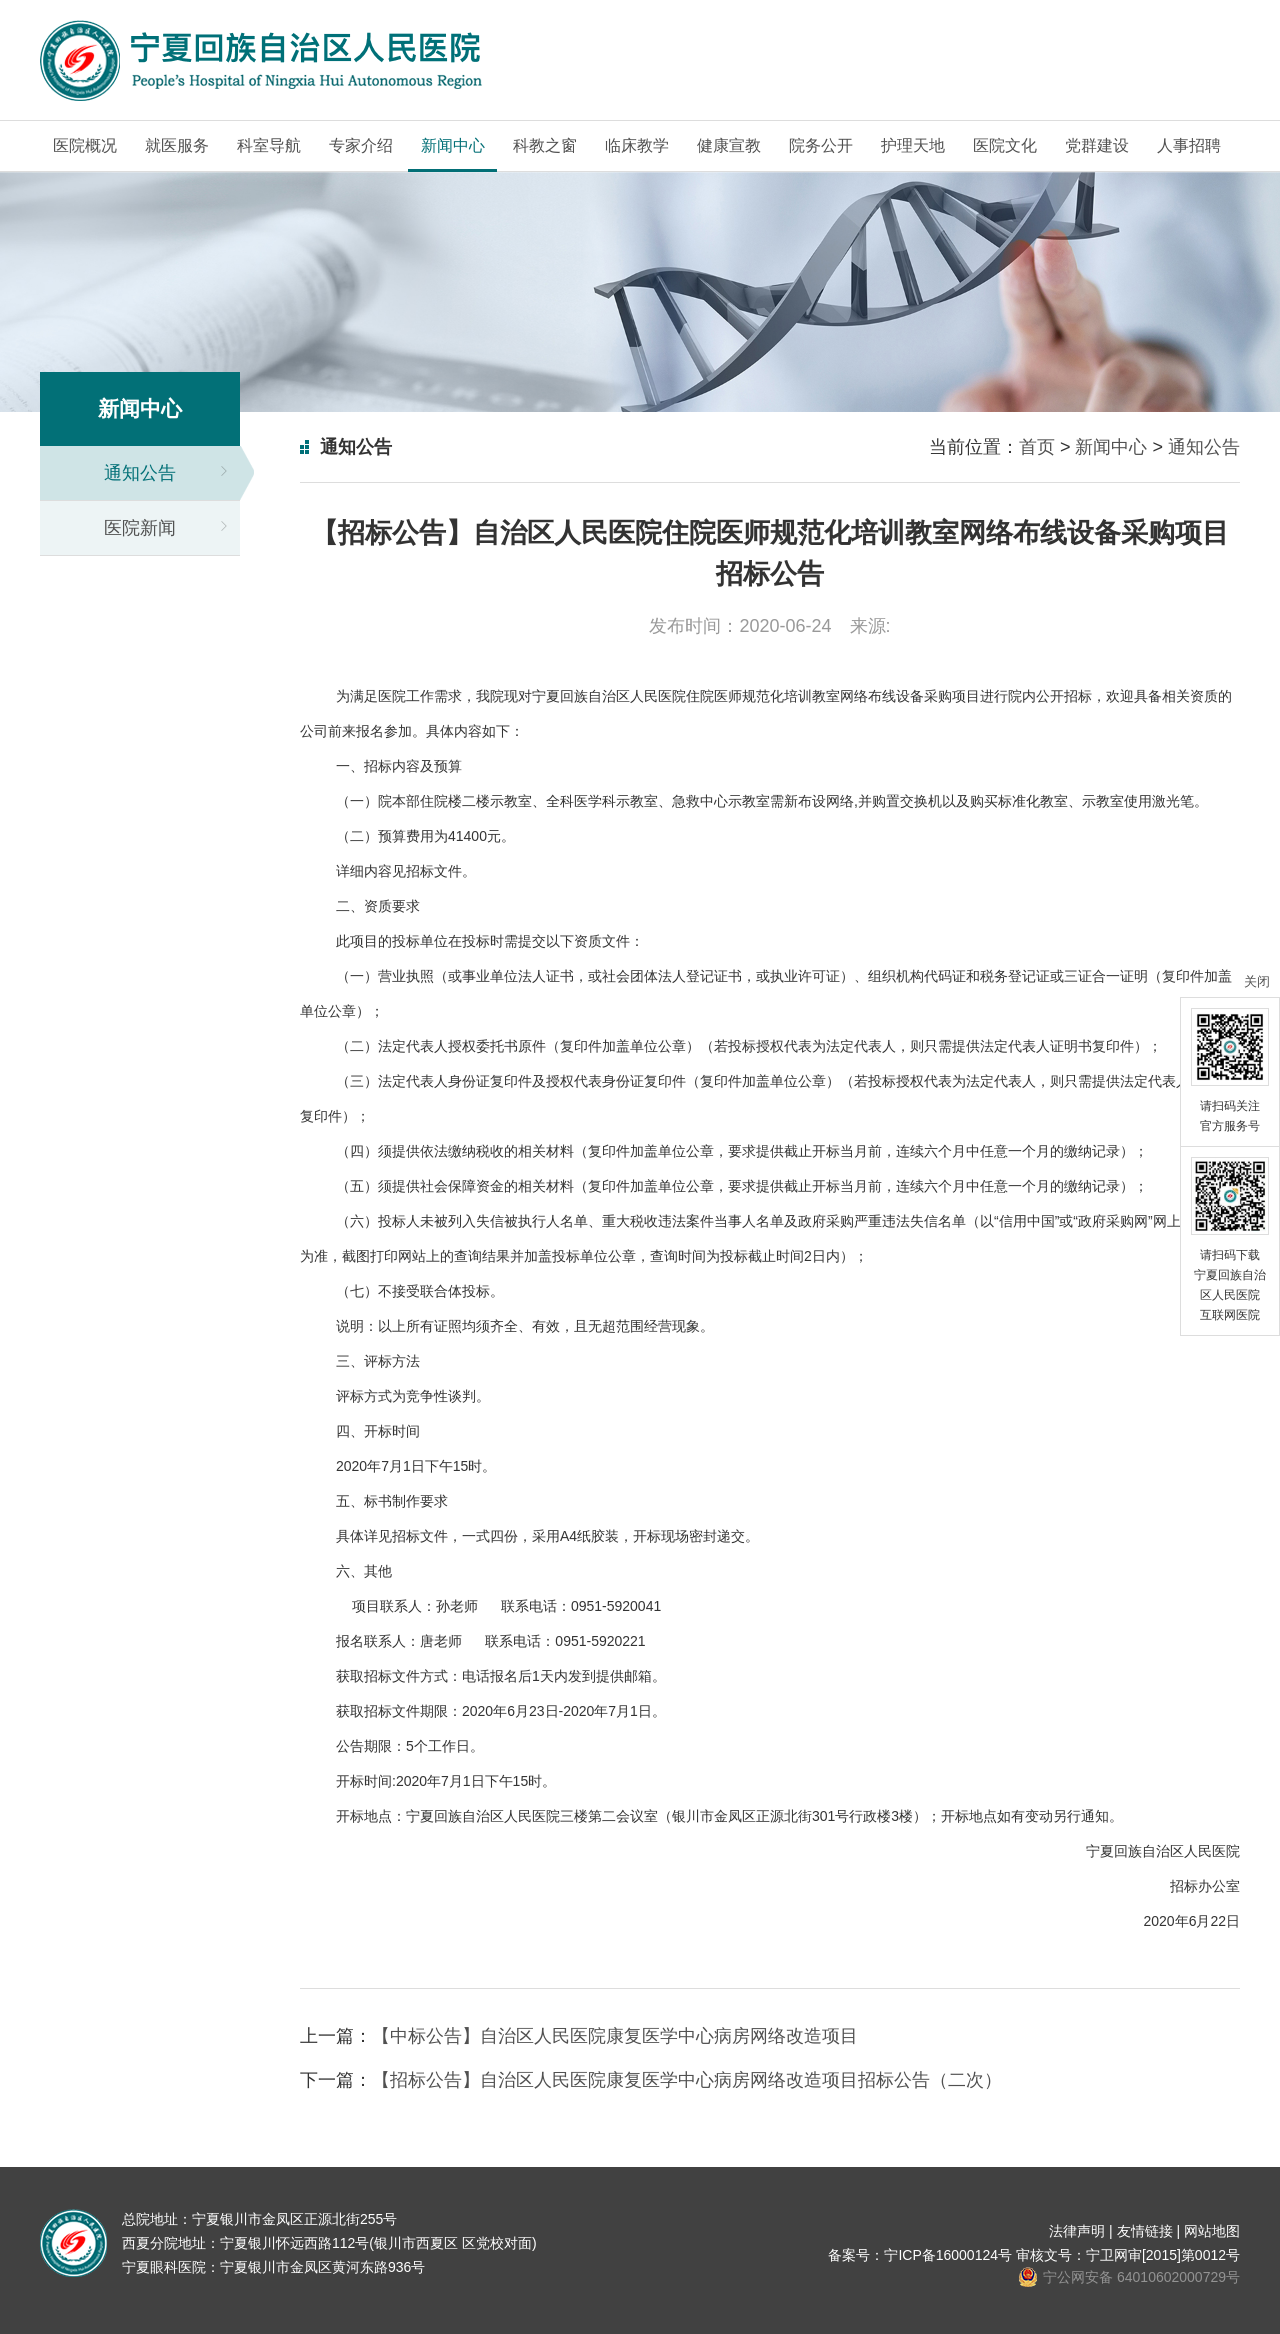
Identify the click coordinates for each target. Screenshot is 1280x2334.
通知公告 (140, 473)
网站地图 (1212, 2231)
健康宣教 (729, 145)
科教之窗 (545, 145)
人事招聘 (1189, 145)
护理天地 (913, 145)
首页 (1037, 447)
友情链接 (1145, 2231)
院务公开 (821, 145)
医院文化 (1005, 145)
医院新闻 (140, 528)
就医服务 (177, 145)
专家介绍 (361, 145)
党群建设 (1097, 145)
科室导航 (269, 145)
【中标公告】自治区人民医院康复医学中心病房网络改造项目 (615, 2036)
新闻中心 (453, 145)
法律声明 (1077, 2231)
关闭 (1257, 981)
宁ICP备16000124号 (948, 2255)
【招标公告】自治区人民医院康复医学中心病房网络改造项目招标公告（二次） (687, 2080)
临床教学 (637, 145)
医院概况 (85, 145)
